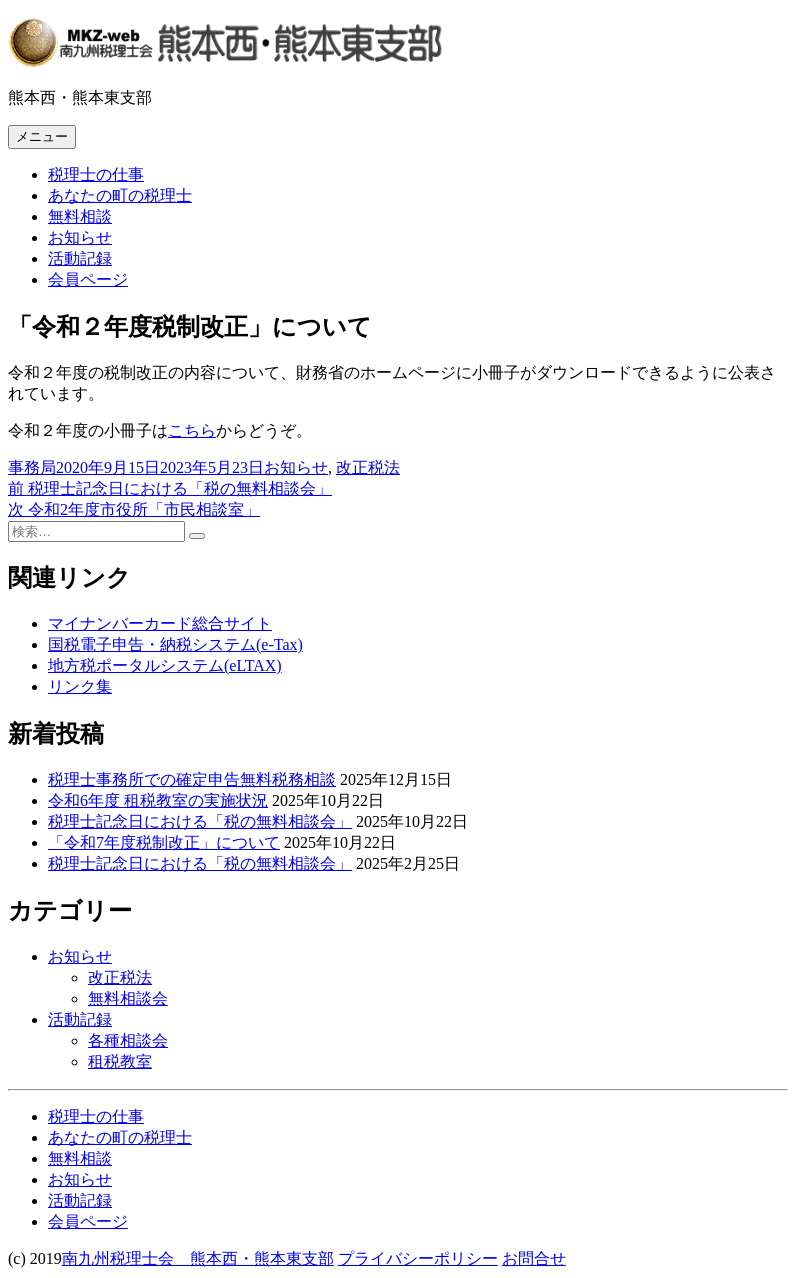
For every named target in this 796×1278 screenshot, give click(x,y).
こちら (192, 430)
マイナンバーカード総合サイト (160, 623)
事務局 (32, 467)
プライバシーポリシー (418, 1258)
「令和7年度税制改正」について (164, 842)
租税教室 (120, 1061)
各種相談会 (128, 1040)
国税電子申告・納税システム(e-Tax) (175, 644)
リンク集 (80, 686)
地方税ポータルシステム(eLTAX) (165, 665)
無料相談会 (128, 998)
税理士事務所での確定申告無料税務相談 (192, 779)
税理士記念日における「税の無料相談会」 (200, 821)
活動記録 (80, 258)
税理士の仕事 (96, 174)
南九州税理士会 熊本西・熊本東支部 (198, 1258)
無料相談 (80, 216)
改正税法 (368, 467)
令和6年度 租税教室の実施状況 (158, 800)
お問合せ (534, 1258)
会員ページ (88, 279)
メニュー (42, 136)
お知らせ (80, 237)
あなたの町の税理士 (120, 195)
